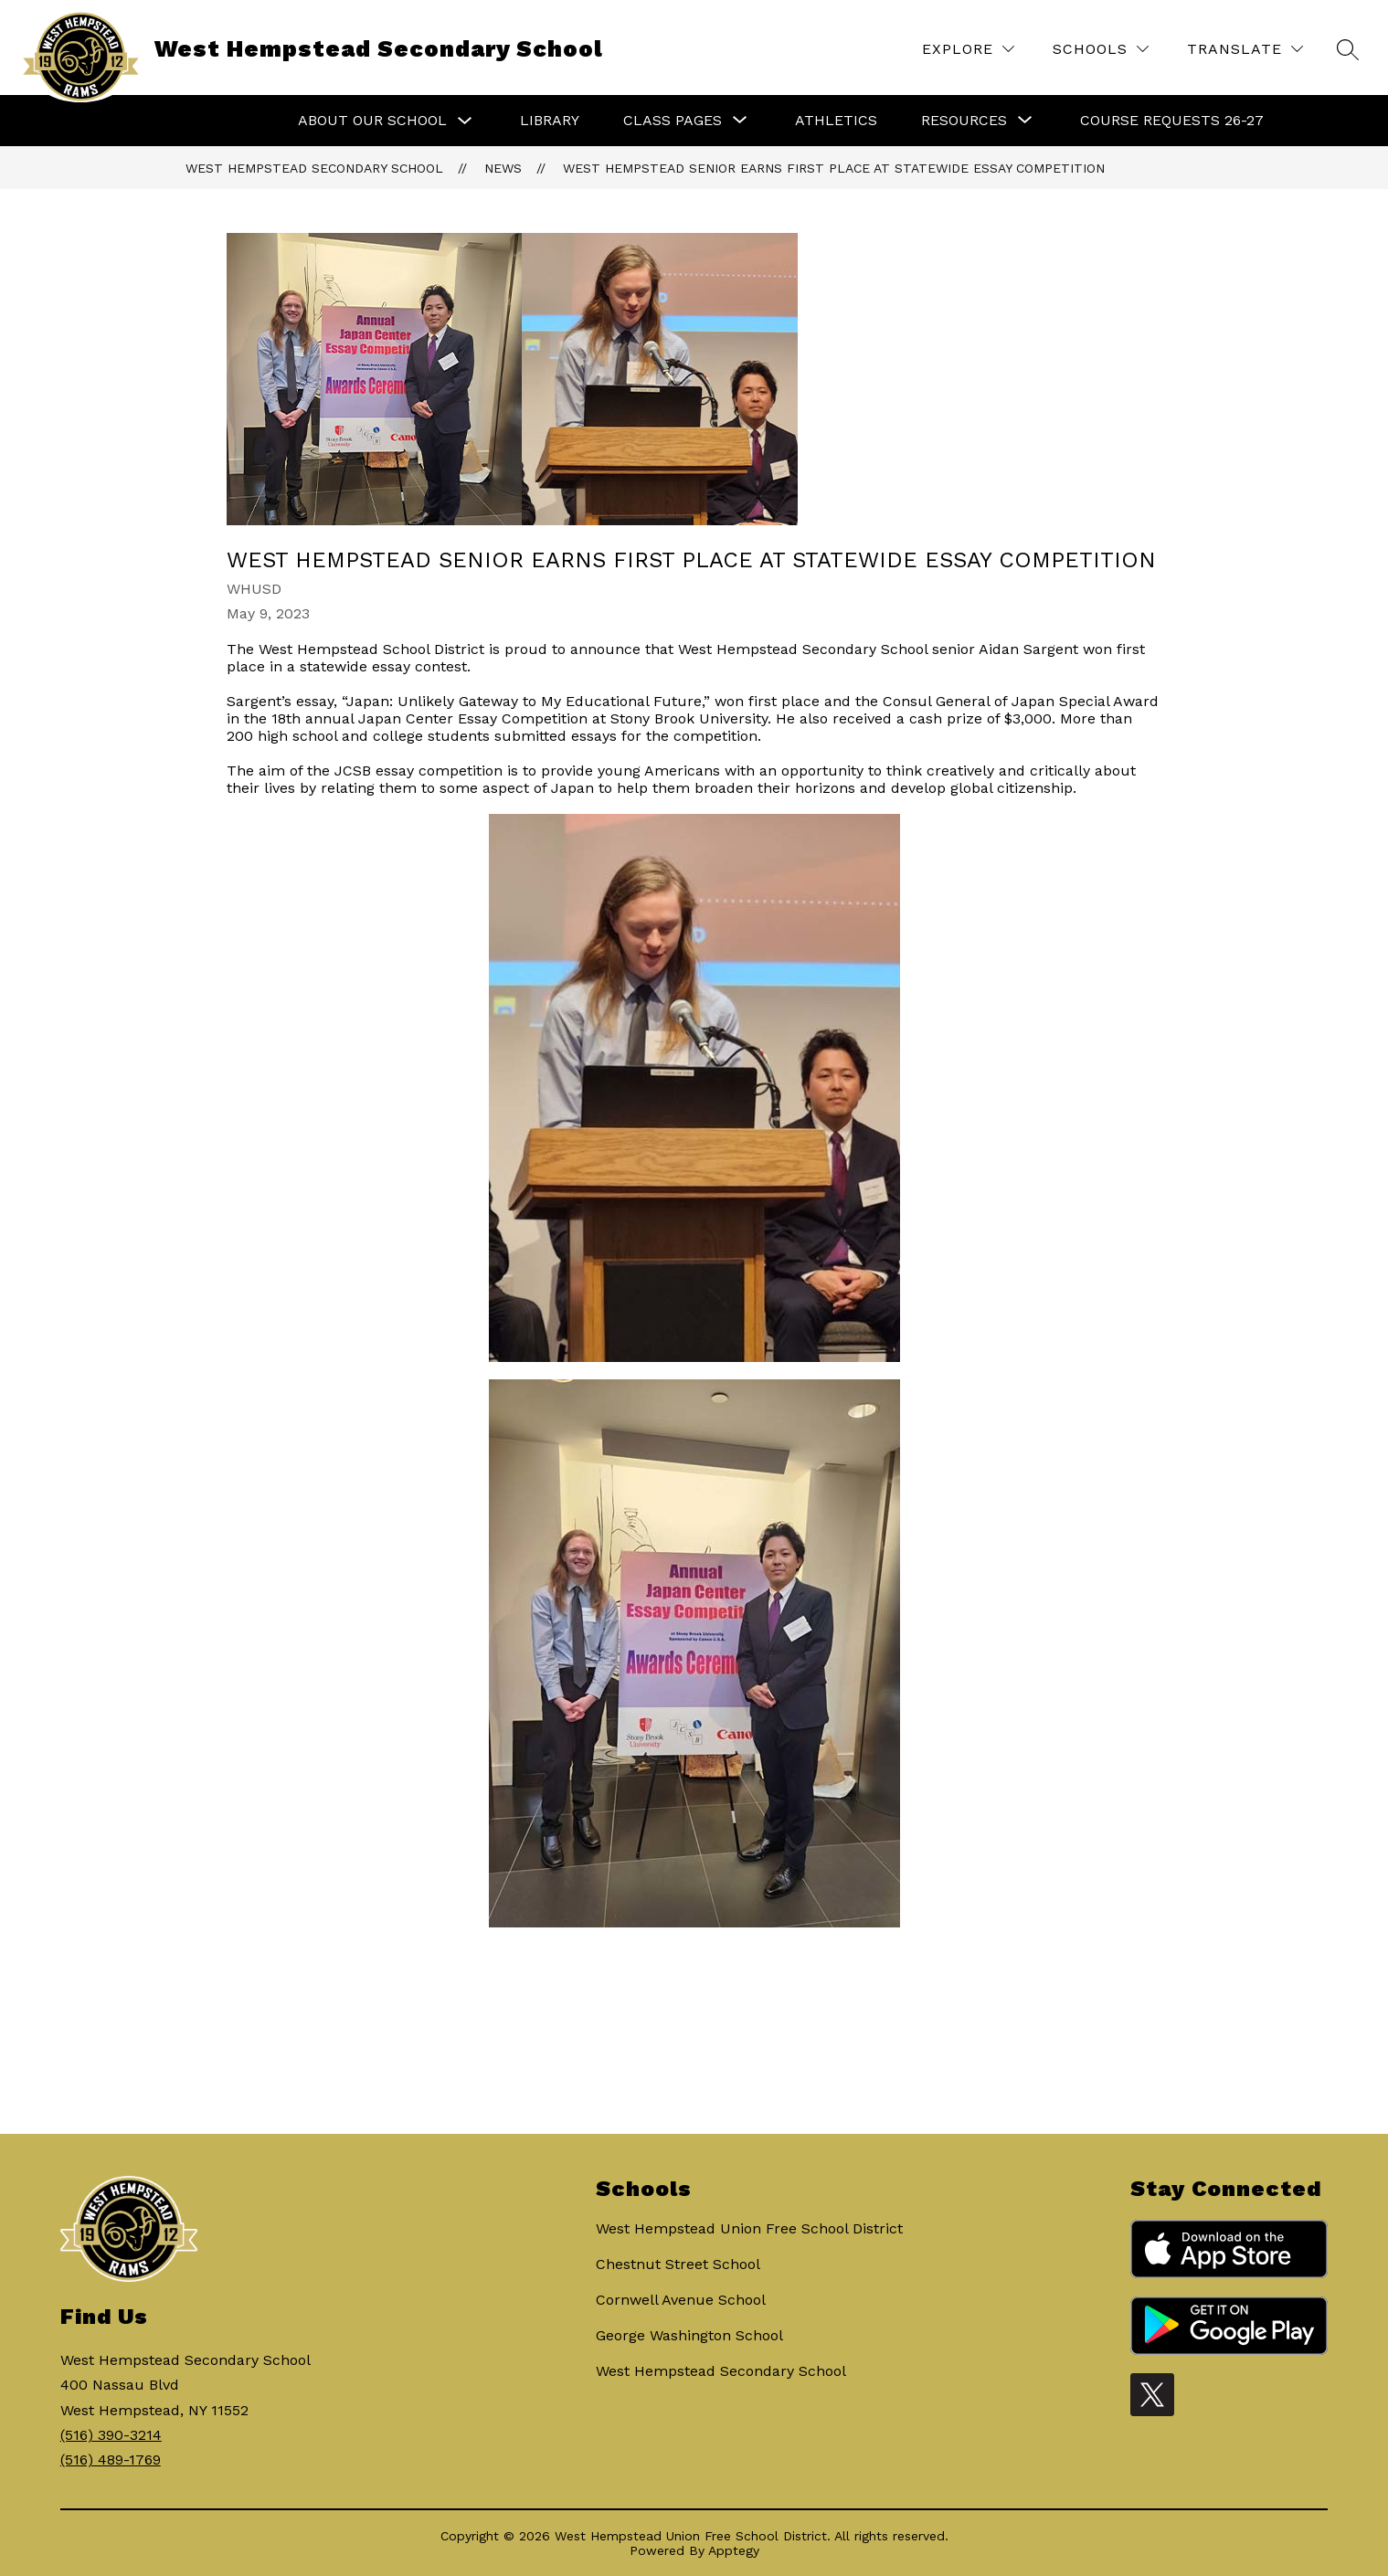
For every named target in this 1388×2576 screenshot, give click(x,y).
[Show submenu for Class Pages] (672, 121)
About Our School (372, 120)
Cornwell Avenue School (681, 2299)
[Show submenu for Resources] (964, 121)
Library (549, 120)
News (503, 168)
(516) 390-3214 (111, 2435)
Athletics (836, 120)
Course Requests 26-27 (1172, 120)
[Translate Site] (1245, 48)
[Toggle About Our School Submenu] (465, 121)
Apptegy (733, 2550)
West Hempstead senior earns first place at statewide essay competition (834, 168)
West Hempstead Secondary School (314, 168)
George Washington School (689, 2335)
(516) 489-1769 (110, 2459)
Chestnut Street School (678, 2264)
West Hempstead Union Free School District (749, 2228)
